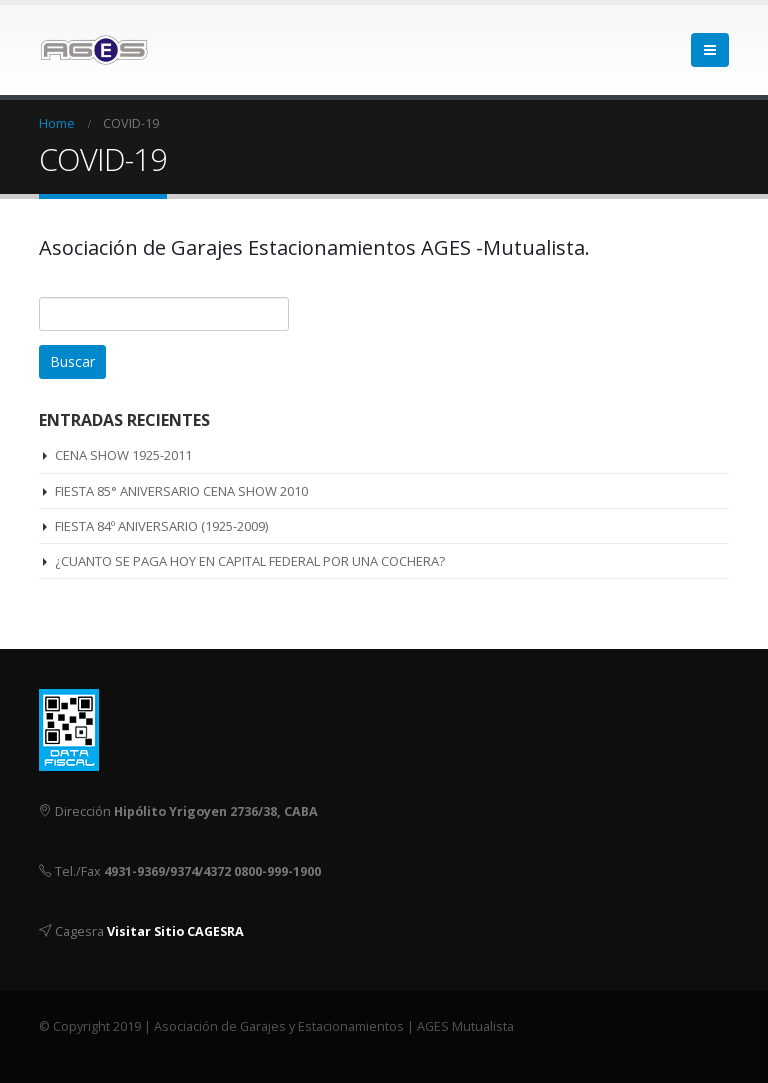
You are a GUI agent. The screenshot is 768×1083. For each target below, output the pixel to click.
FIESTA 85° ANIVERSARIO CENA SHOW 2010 (181, 491)
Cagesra (79, 931)
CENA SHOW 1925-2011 (123, 455)
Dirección (83, 811)
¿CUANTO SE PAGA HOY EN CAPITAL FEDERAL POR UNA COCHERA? (250, 561)
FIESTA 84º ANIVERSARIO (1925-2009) (161, 526)
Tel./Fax (78, 871)
